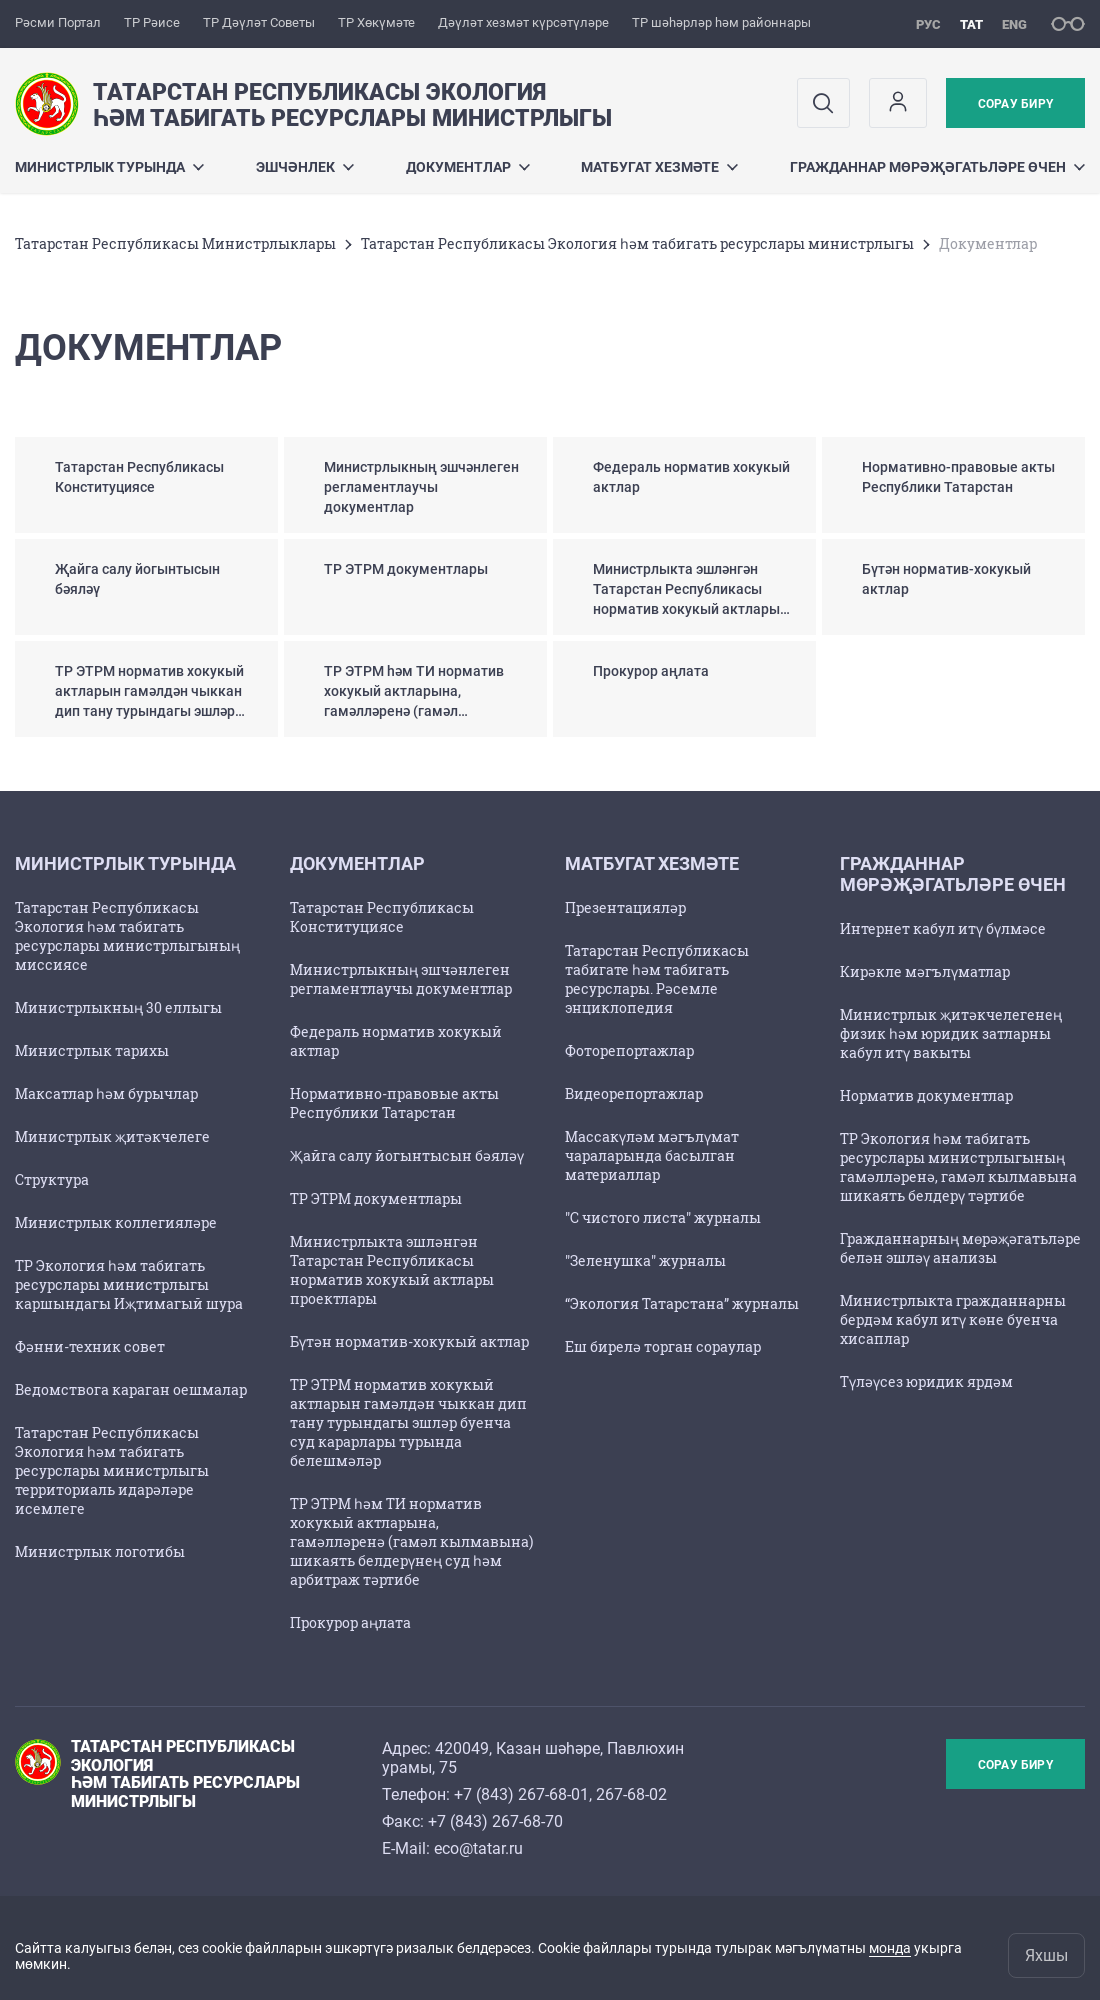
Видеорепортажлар (634, 1093)
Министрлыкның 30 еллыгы (118, 1007)
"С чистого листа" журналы (663, 1217)
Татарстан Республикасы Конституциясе (382, 917)
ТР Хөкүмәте (376, 22)
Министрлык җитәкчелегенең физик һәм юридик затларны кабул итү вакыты (951, 1033)
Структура (52, 1179)
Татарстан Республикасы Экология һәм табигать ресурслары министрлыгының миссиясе (127, 936)
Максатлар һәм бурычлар (106, 1093)
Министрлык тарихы (92, 1050)
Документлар (468, 167)
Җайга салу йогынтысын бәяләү (407, 1155)
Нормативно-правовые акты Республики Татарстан (394, 1103)
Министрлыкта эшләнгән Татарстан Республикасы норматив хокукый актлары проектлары (392, 1270)
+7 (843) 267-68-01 (521, 1794)
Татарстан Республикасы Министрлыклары (175, 243)
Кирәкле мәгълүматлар (925, 971)
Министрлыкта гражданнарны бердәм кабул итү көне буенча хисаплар (953, 1319)
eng (1014, 24)
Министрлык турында (109, 167)
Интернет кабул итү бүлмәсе (943, 928)
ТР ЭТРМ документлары (376, 1198)
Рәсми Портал (58, 22)
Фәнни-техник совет (90, 1346)
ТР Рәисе (152, 22)
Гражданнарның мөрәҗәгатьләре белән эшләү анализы (960, 1248)
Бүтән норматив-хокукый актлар (409, 1341)
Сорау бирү (1015, 104)
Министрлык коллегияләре (116, 1222)
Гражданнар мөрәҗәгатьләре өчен (937, 167)
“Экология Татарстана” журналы (682, 1303)
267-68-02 (631, 1794)
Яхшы (1046, 1955)
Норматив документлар (926, 1095)
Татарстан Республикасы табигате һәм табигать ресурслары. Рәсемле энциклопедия (657, 979)
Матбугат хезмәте (659, 167)
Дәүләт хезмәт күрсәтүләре (523, 22)
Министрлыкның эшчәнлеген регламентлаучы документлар (401, 979)
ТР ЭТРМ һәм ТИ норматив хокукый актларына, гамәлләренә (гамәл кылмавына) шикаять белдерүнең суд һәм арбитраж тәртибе (411, 1541)
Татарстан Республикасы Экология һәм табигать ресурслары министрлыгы (637, 243)
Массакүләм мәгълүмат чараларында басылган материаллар (652, 1155)
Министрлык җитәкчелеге (112, 1136)
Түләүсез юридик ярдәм (926, 1381)
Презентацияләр (625, 907)
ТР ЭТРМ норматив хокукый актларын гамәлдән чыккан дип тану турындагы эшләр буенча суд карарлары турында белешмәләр (408, 1422)
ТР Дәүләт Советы (259, 22)
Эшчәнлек (305, 167)
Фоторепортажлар (629, 1050)
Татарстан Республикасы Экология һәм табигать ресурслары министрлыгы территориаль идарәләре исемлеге (112, 1470)
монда (890, 1948)
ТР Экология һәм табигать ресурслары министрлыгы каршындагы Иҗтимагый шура (129, 1284)
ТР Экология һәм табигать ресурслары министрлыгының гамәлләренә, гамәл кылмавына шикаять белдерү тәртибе (958, 1167)
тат (971, 24)
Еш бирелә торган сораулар (663, 1346)
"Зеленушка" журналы (645, 1260)
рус (928, 24)
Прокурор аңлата (350, 1622)
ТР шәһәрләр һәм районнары (721, 22)
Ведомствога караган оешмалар (131, 1389)
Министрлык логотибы (100, 1551)
